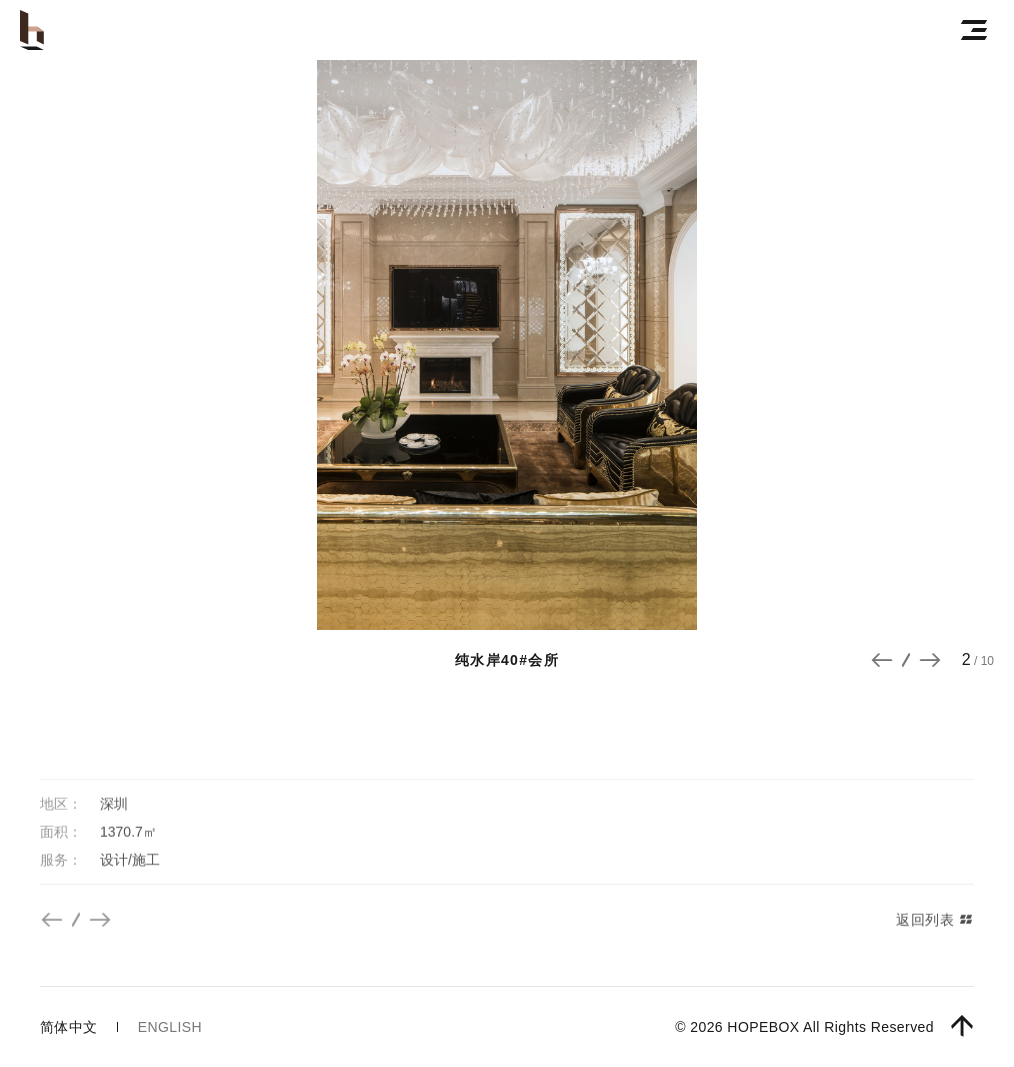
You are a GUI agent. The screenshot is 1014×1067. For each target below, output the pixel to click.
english (170, 1027)
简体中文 (69, 1027)
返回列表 (935, 943)
